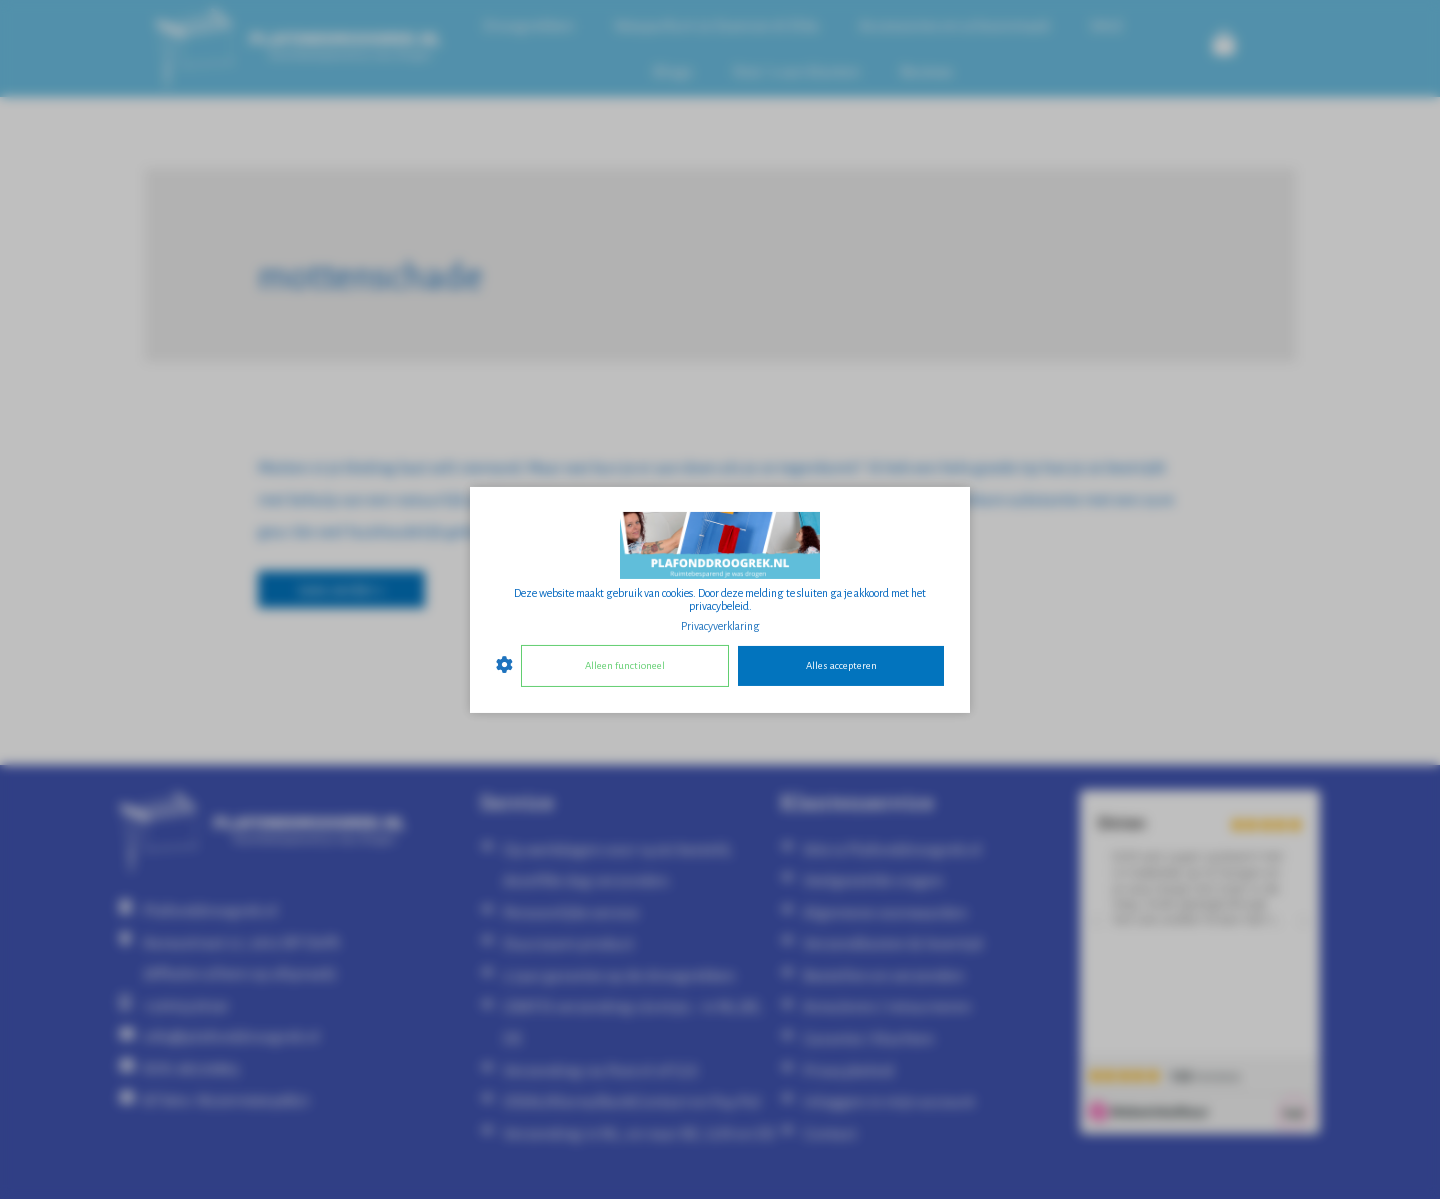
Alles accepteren (841, 665)
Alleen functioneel (625, 665)
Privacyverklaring (720, 625)
